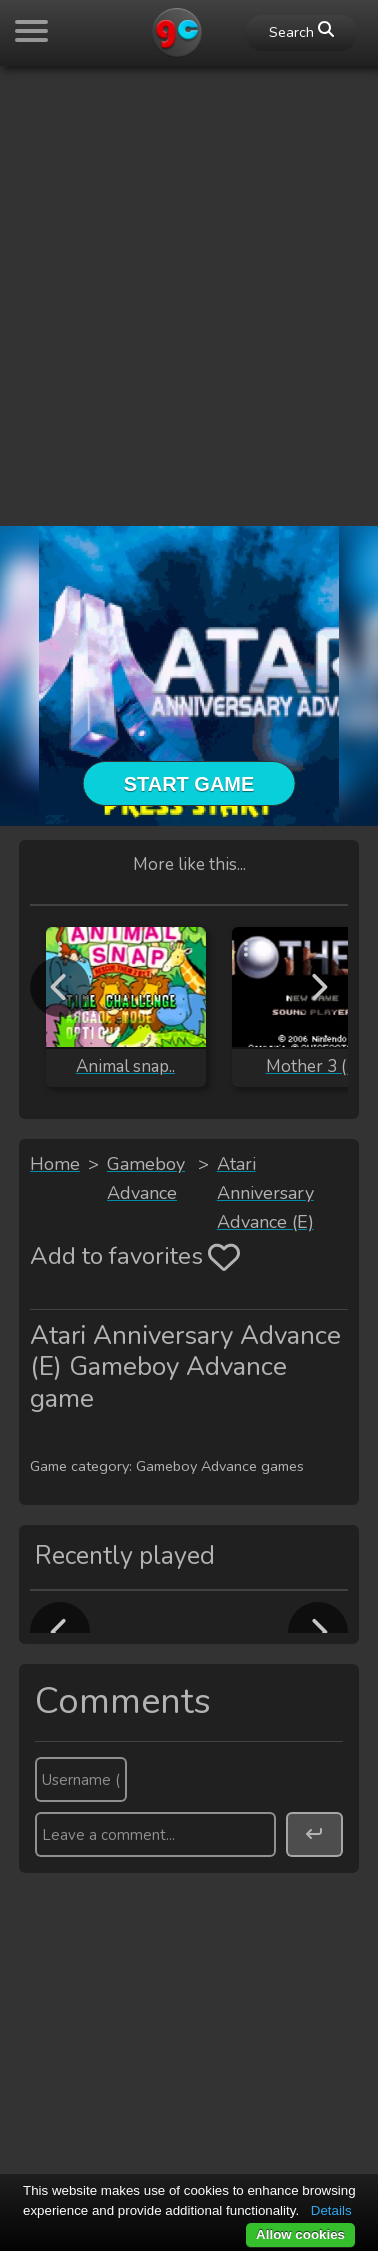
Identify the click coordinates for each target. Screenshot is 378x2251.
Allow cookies (300, 2234)
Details (331, 2210)
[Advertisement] (189, 271)
